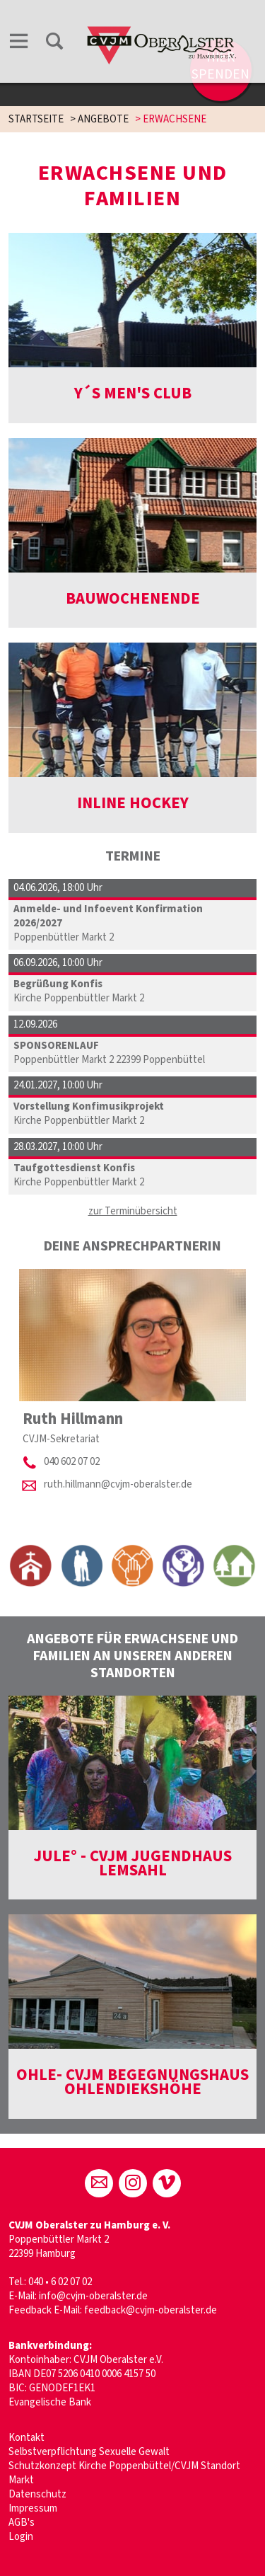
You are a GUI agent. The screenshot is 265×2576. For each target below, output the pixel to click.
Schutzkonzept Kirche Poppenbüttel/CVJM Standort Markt (124, 2473)
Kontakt (26, 2437)
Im (13, 2508)
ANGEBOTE (103, 119)
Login (20, 2536)
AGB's (21, 2522)
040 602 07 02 (72, 1461)
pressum (38, 2508)
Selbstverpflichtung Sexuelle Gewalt (89, 2451)
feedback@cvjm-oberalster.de (150, 2310)
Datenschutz (37, 2494)
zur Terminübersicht (132, 1211)
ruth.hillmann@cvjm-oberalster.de (118, 1484)
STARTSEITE (36, 119)
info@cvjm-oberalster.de (93, 2296)
